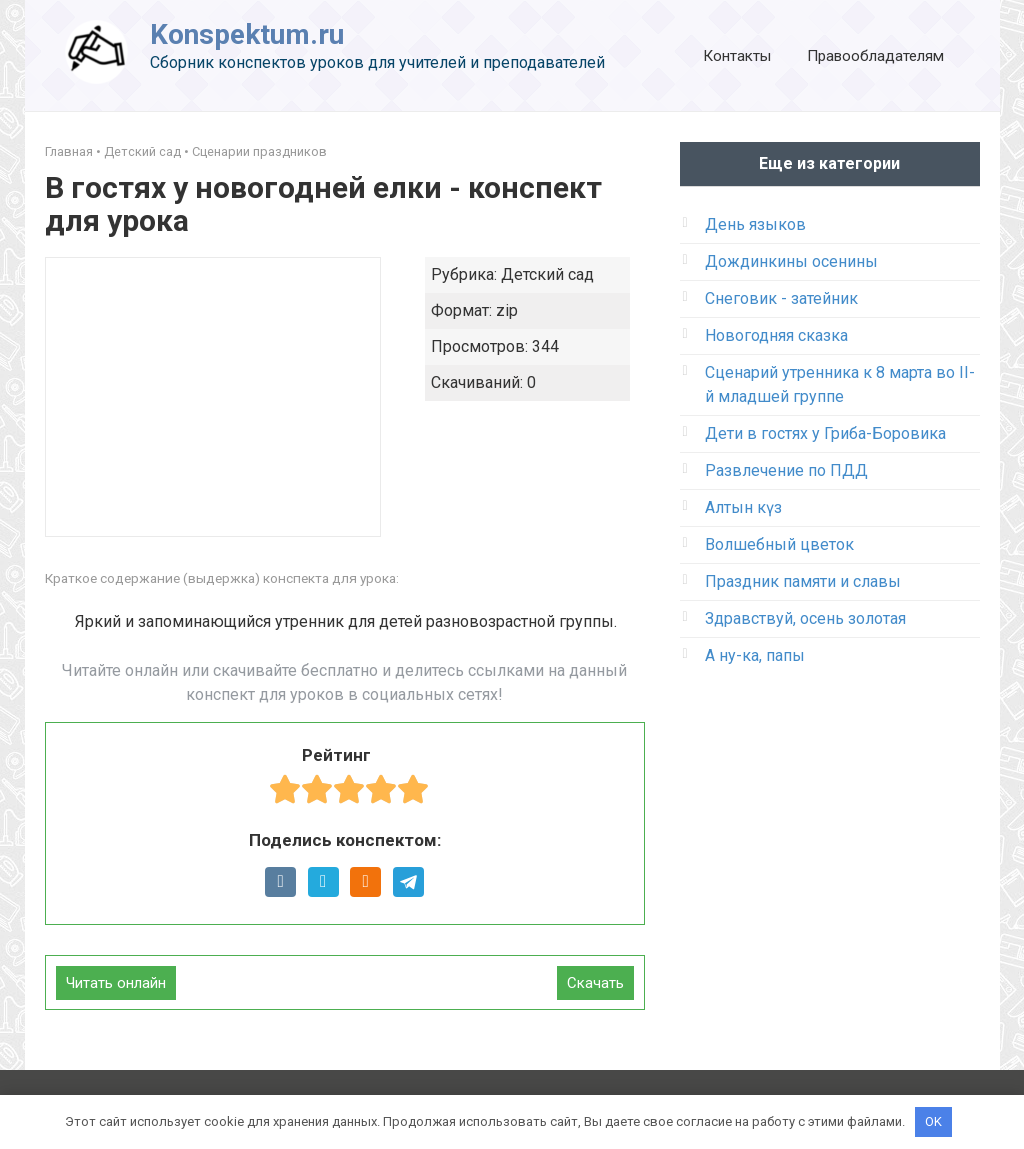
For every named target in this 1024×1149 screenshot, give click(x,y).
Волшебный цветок (779, 544)
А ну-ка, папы (755, 655)
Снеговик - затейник (781, 298)
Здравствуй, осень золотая (805, 618)
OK (933, 1121)
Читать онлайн (116, 983)
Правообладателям (875, 56)
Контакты (737, 56)
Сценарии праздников (259, 151)
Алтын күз (743, 507)
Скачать (595, 983)
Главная (69, 151)
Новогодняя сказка (776, 335)
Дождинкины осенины (791, 261)
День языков (755, 224)
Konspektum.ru (247, 34)
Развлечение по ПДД (786, 470)
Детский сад (142, 151)
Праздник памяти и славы (803, 581)
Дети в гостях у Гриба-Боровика (825, 433)
